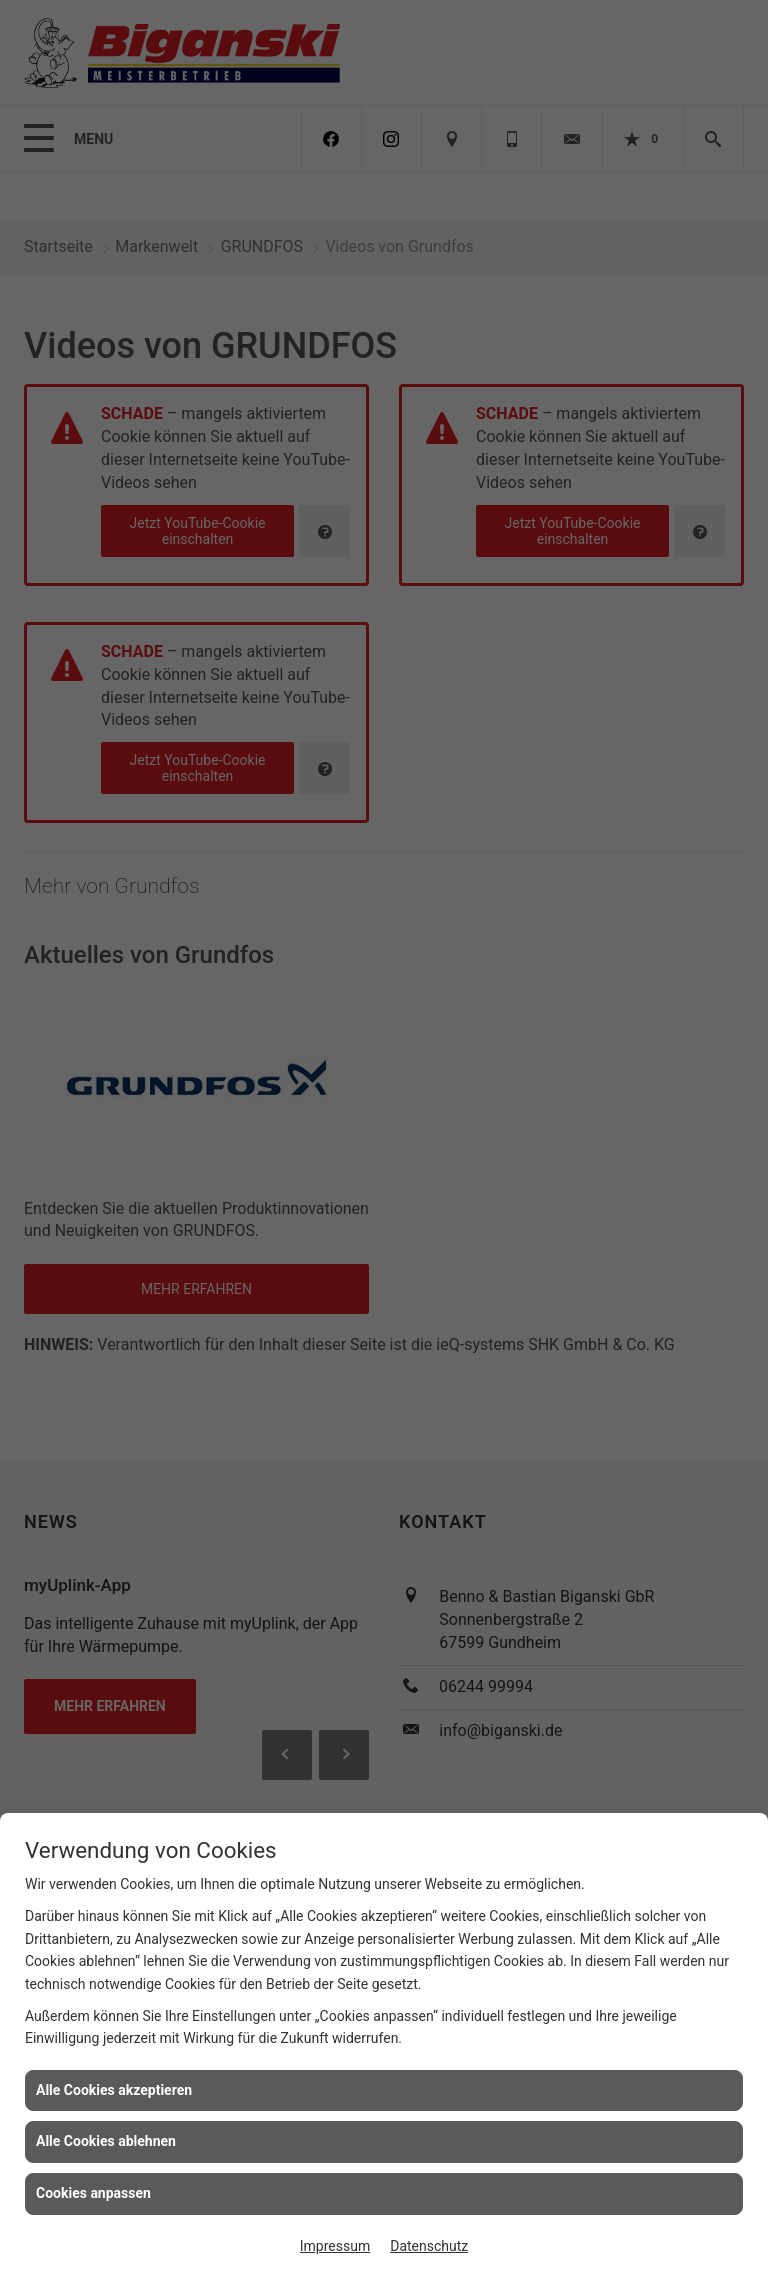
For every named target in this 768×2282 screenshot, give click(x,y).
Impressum (335, 2246)
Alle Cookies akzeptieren (114, 2090)
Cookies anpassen (93, 2193)
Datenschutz (429, 2246)
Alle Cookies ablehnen (106, 2141)
